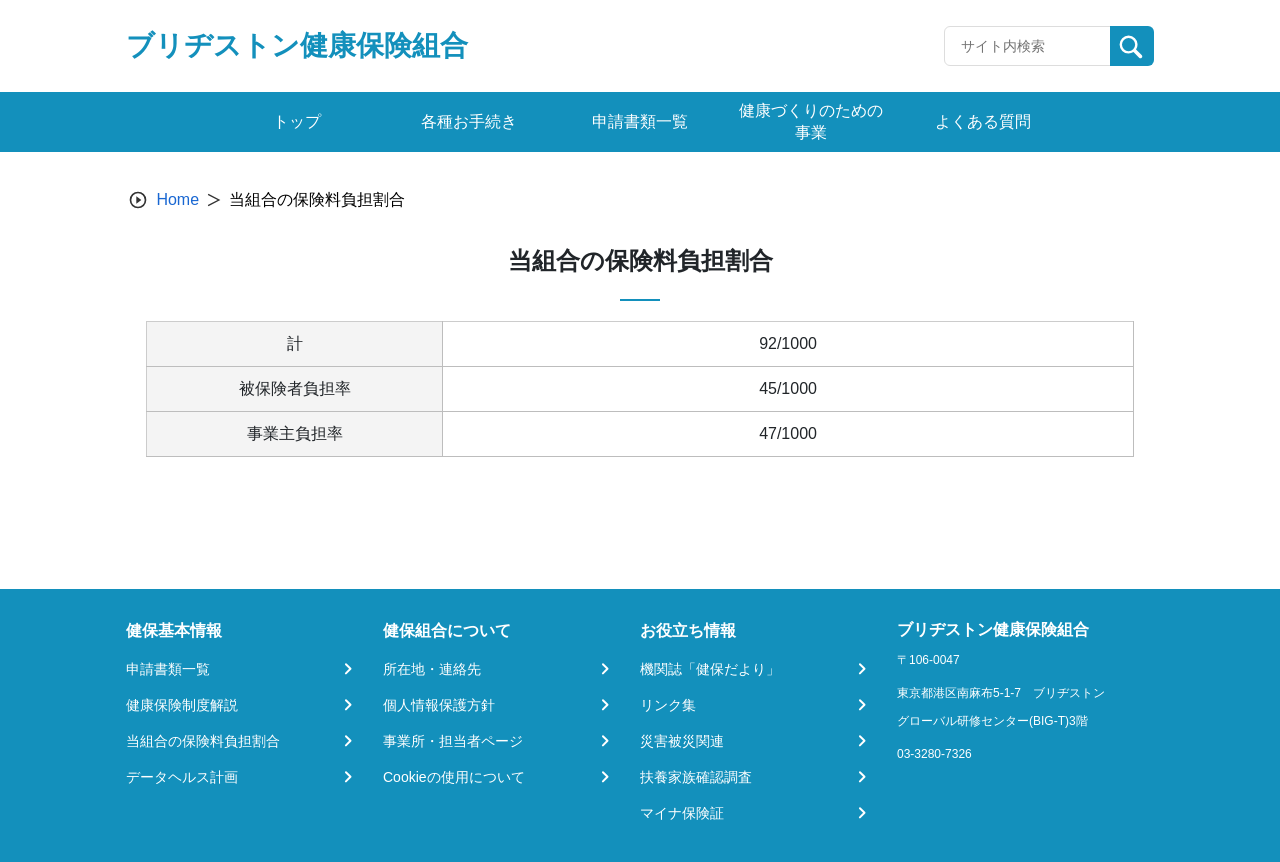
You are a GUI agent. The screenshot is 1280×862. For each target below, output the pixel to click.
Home (177, 199)
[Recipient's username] (1027, 46)
